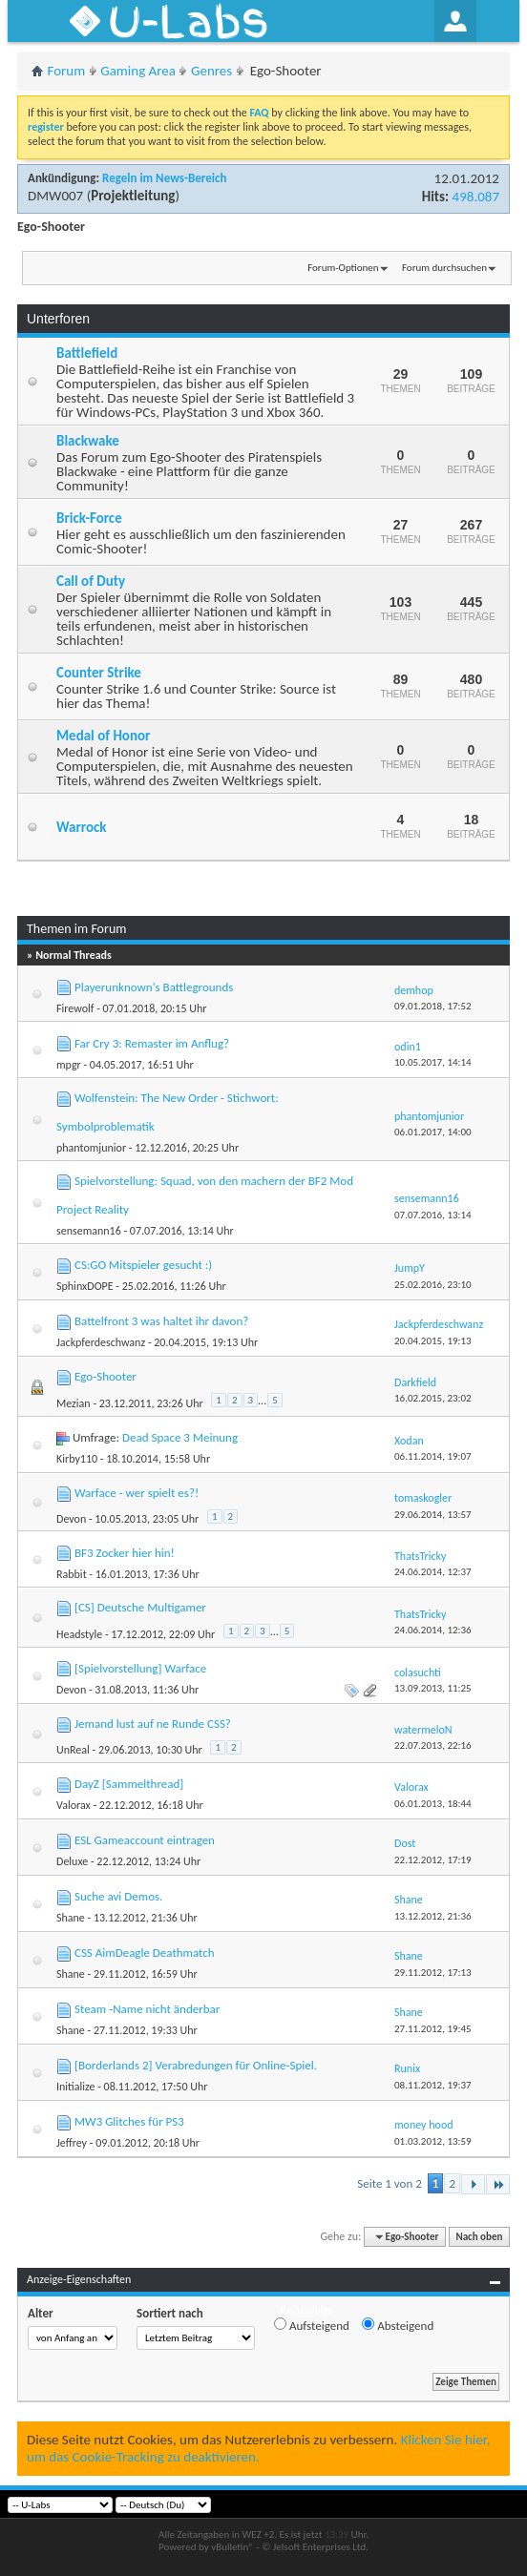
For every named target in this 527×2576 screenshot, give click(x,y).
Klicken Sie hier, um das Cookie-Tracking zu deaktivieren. (258, 2448)
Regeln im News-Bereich (164, 178)
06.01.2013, (433, 1803)
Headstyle (79, 1634)
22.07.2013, (433, 1745)
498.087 (476, 196)
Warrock (81, 827)
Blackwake (87, 440)
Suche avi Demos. (118, 1896)
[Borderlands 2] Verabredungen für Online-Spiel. (195, 2065)
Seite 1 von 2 (389, 2183)
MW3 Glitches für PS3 (129, 2121)
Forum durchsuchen (444, 267)
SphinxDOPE (85, 1286)
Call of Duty (90, 581)
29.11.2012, (433, 1972)
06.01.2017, (433, 1132)
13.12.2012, (433, 1916)
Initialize (75, 2086)
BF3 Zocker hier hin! (124, 1553)
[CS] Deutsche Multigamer (140, 1607)
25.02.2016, (433, 1284)
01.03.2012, (433, 2141)
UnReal (73, 1749)
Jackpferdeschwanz (100, 1342)
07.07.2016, (433, 1215)
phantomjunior (91, 1147)
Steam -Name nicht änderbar (147, 2009)
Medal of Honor (103, 735)
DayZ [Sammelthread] (128, 1783)
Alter (40, 2313)
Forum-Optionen (342, 267)
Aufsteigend (311, 2325)
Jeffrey (71, 2143)
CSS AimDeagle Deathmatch (144, 1952)
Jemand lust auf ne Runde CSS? (152, 1723)
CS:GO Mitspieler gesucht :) (143, 1264)
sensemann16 (88, 1230)
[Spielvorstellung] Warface (140, 1668)
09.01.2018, (433, 1006)
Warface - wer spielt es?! (136, 1492)
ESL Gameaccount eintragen (144, 1840)
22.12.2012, (433, 1860)
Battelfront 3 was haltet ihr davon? (161, 1321)
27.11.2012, (433, 2029)
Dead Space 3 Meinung (180, 1437)
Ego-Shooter (105, 1376)
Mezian (73, 1403)
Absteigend (397, 2325)
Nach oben (478, 2237)
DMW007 (55, 195)
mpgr (68, 1064)
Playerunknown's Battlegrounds (153, 987)
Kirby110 (76, 1458)
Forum (67, 70)
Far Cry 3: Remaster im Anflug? (151, 1043)
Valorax (73, 1805)
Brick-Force (89, 518)
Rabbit (71, 1574)
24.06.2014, (433, 1572)
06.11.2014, (433, 1456)
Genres (211, 70)
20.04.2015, (433, 1341)
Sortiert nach (170, 2313)
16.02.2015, (433, 1398)
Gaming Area (138, 70)
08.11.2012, (433, 2085)
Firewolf (75, 1008)
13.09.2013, (433, 1688)
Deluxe (72, 1861)
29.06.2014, (433, 1514)
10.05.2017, (433, 1062)
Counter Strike (98, 672)
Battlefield (86, 353)
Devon (71, 1519)
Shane (70, 1917)
